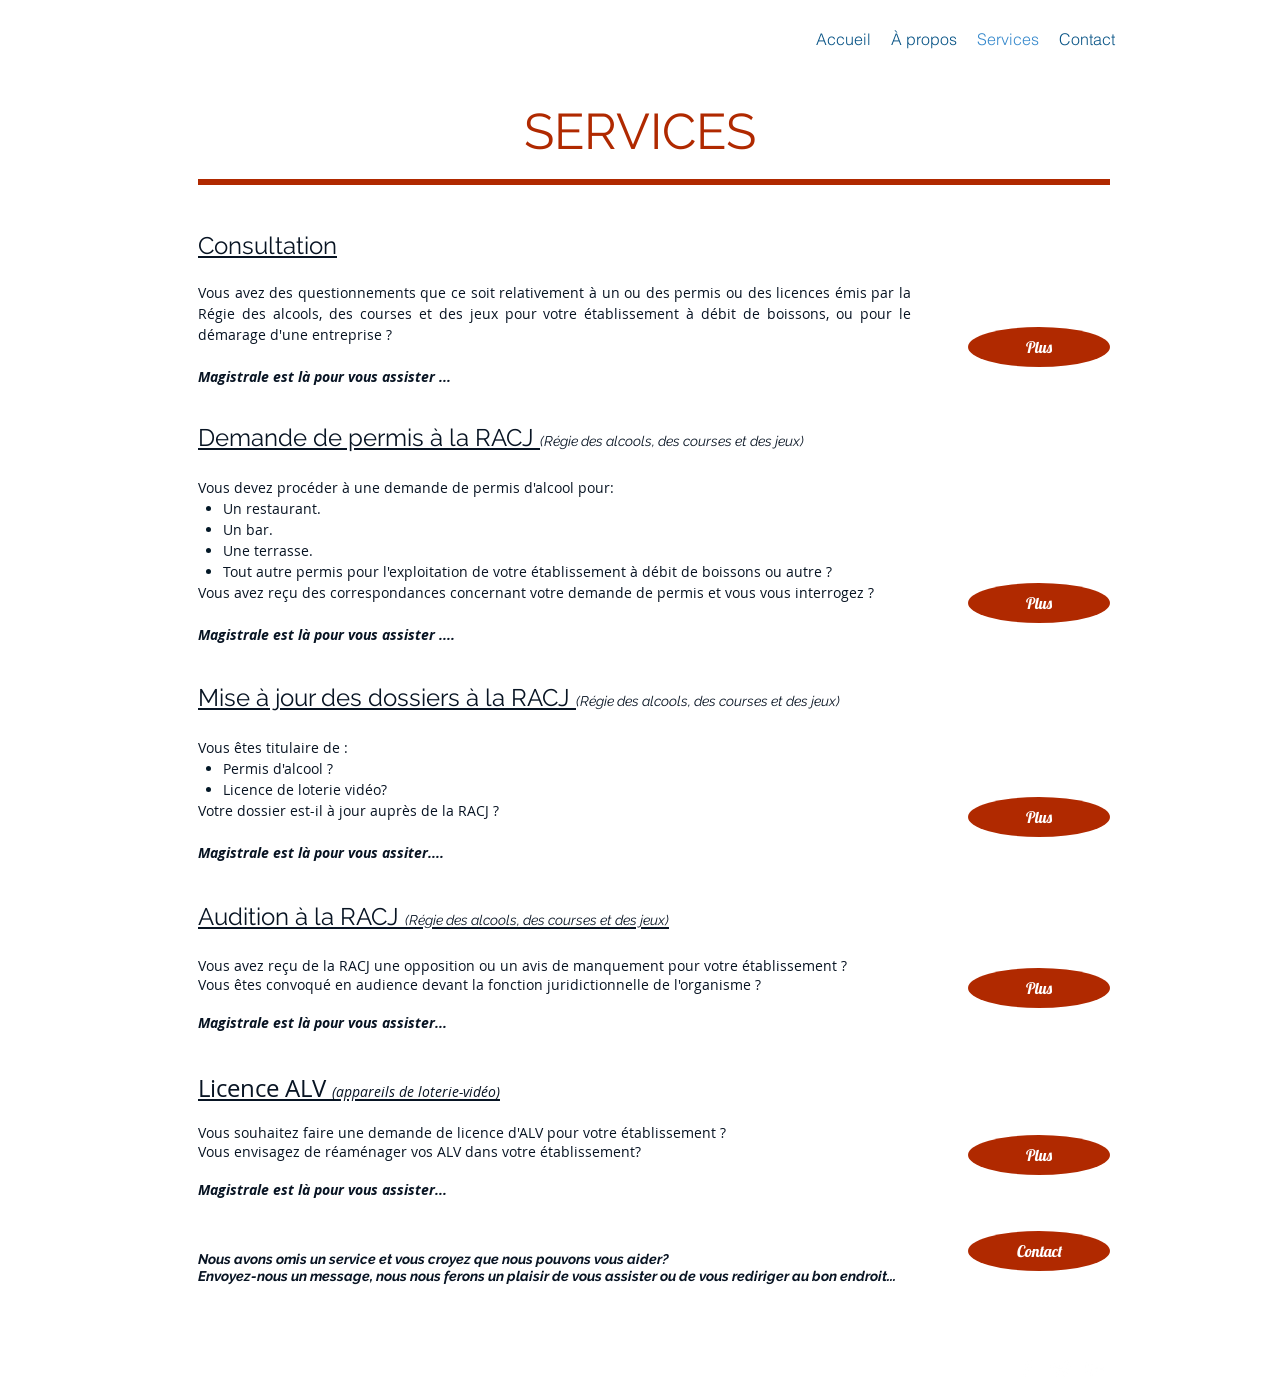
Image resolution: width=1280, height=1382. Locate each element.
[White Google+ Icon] (1095, 1369)
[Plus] (1039, 1155)
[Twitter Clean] (1061, 1369)
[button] (1039, 1251)
